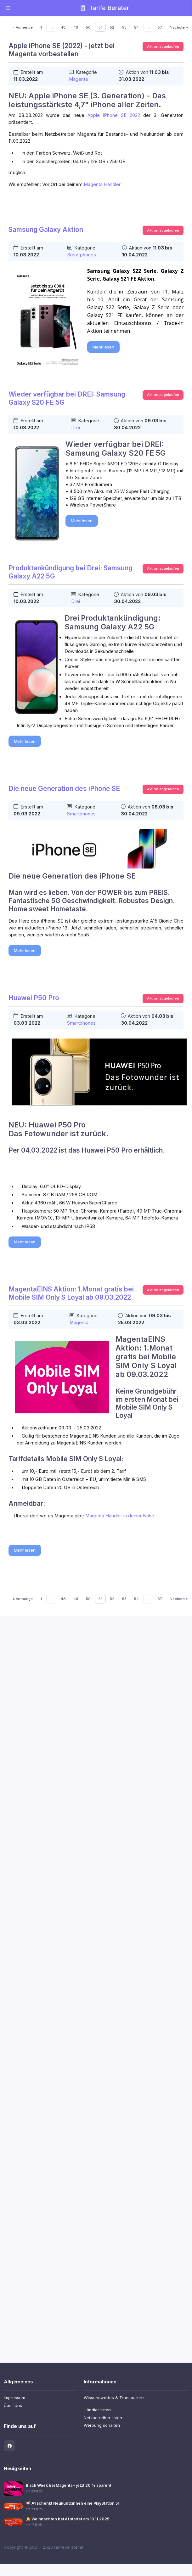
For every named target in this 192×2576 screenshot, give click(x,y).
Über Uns (13, 2405)
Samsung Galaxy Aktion (45, 229)
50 (88, 27)
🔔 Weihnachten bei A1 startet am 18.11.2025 (67, 2519)
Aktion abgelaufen (163, 46)
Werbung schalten (102, 2425)
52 (112, 27)
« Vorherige (23, 27)
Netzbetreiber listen (103, 2417)
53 (124, 27)
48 (63, 27)
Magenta (78, 79)
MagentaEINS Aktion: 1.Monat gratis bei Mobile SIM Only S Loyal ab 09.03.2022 (71, 1293)
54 (136, 27)
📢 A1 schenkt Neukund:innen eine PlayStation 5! (72, 2503)
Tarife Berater (104, 8)
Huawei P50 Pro (33, 998)
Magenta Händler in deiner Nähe (119, 1516)
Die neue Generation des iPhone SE (64, 788)
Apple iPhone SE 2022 (114, 115)
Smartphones (81, 255)
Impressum (14, 2397)
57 (160, 27)
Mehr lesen (103, 346)
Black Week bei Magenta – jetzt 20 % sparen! (68, 2485)
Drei (75, 427)
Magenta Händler (102, 184)
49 (75, 27)
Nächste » (179, 27)
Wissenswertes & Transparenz (114, 2397)
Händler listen (97, 2409)
